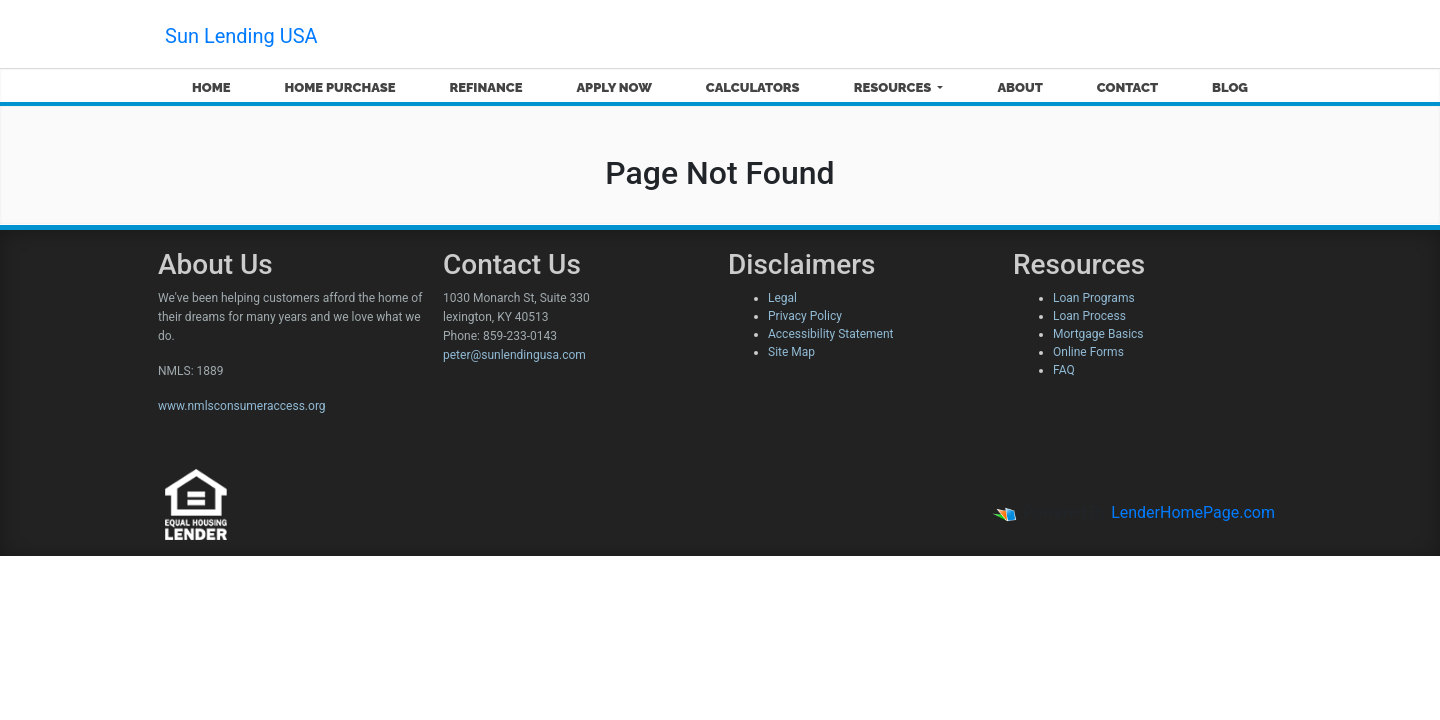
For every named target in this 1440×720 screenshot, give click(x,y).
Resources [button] (894, 87)
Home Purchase (340, 87)
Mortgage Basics (1098, 334)
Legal (782, 298)
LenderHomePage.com (1193, 512)
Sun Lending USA (241, 36)
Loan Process (1089, 316)
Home (211, 87)
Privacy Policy (805, 316)
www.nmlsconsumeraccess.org (242, 406)
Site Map (791, 352)
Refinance (485, 87)
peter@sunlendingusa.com (514, 355)
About (1019, 87)
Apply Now (613, 87)
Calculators (753, 87)
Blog (1230, 87)
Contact (1127, 87)
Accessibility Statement (830, 334)
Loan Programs (1094, 298)
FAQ (1064, 370)
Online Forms (1088, 352)
